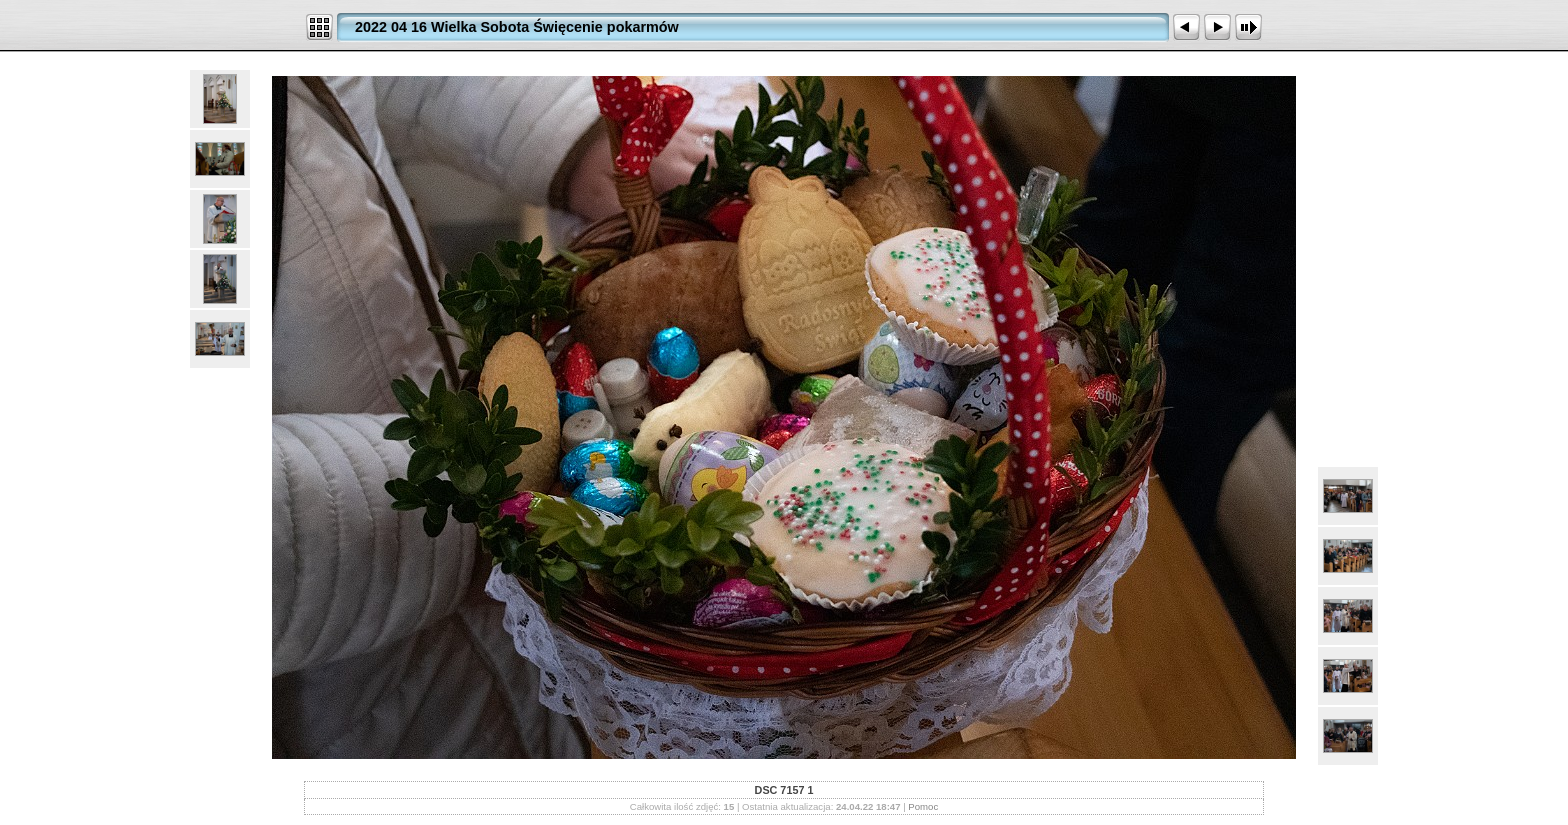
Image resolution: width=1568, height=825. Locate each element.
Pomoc (923, 806)
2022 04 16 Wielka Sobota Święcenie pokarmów (517, 27)
